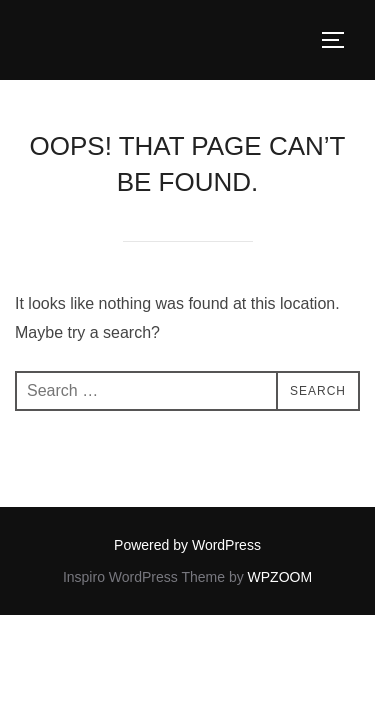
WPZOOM (280, 577)
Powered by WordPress (187, 545)
